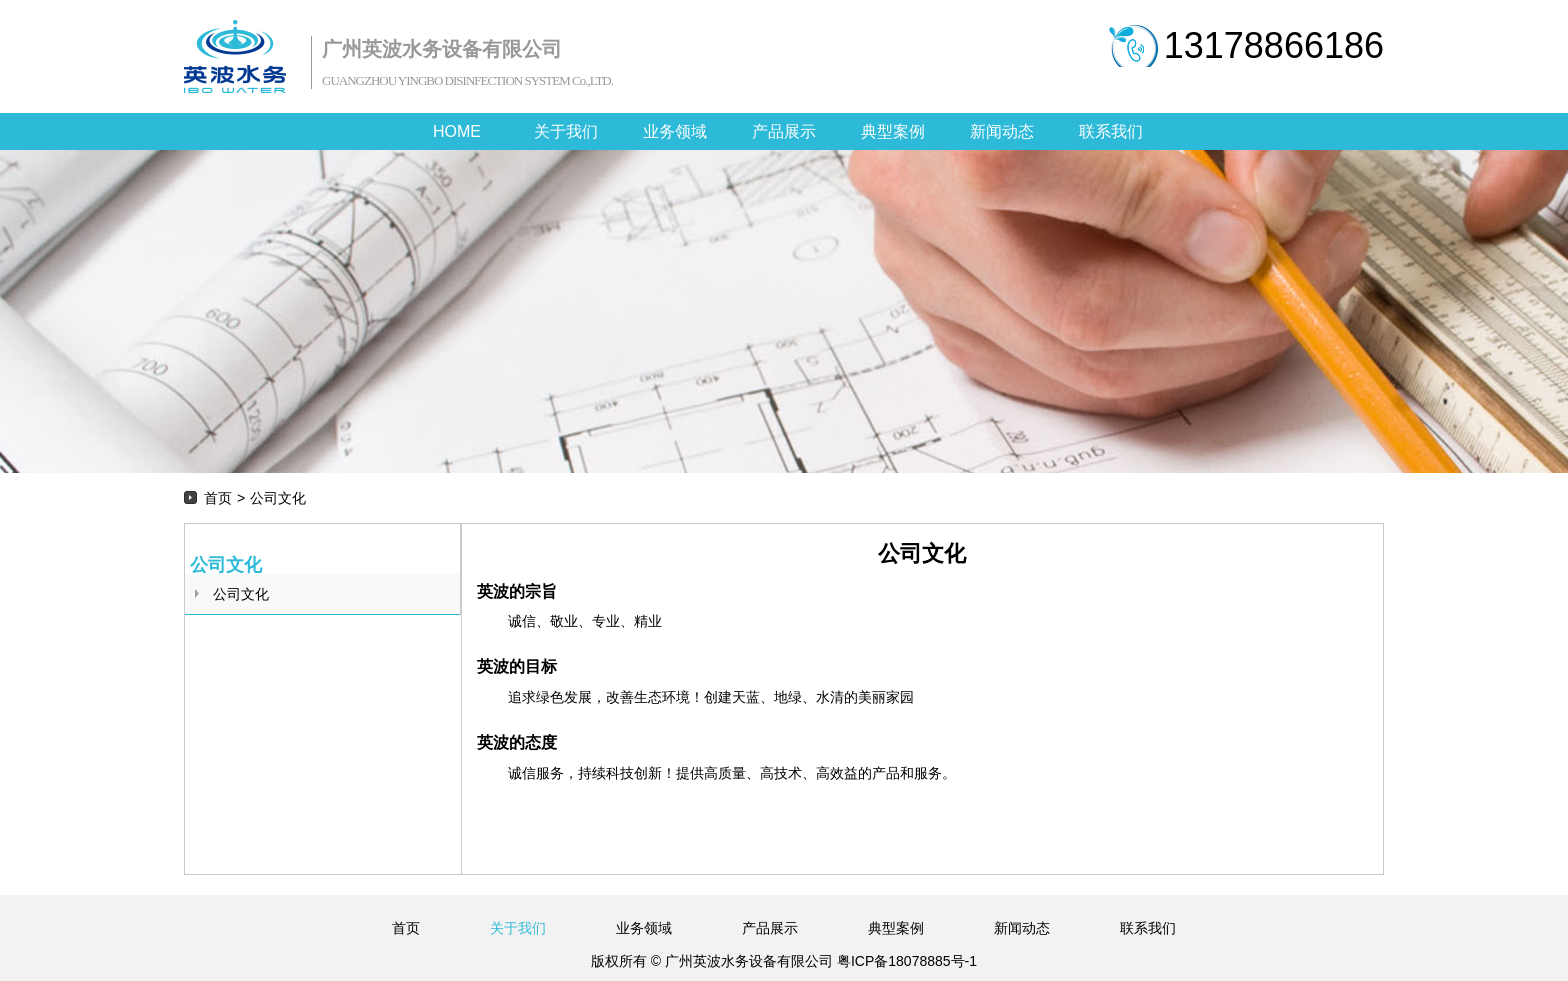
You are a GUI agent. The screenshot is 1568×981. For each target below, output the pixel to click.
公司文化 (241, 594)
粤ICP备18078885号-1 (905, 961)
